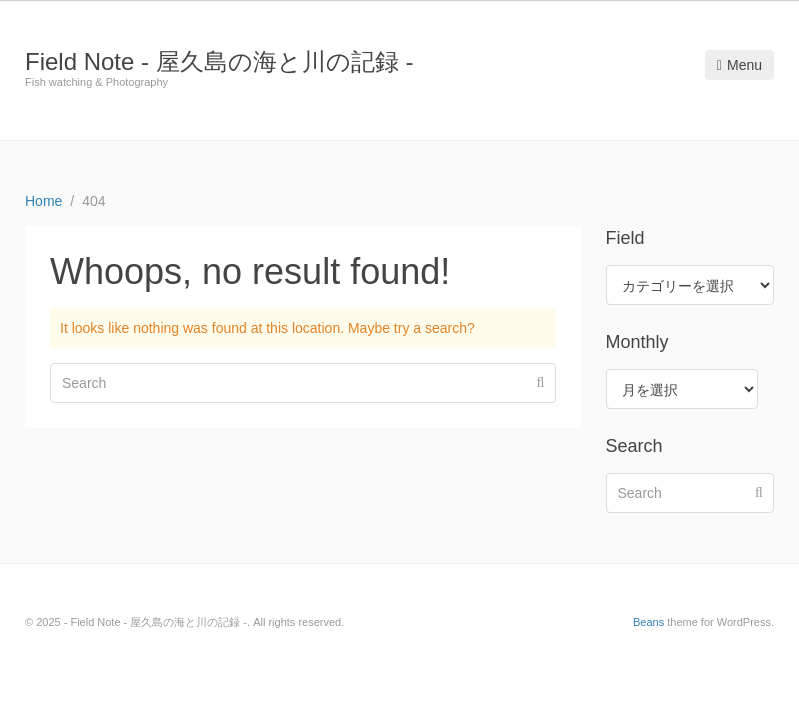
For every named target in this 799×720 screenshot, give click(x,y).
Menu (739, 65)
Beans (648, 622)
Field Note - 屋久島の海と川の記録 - (219, 61)
